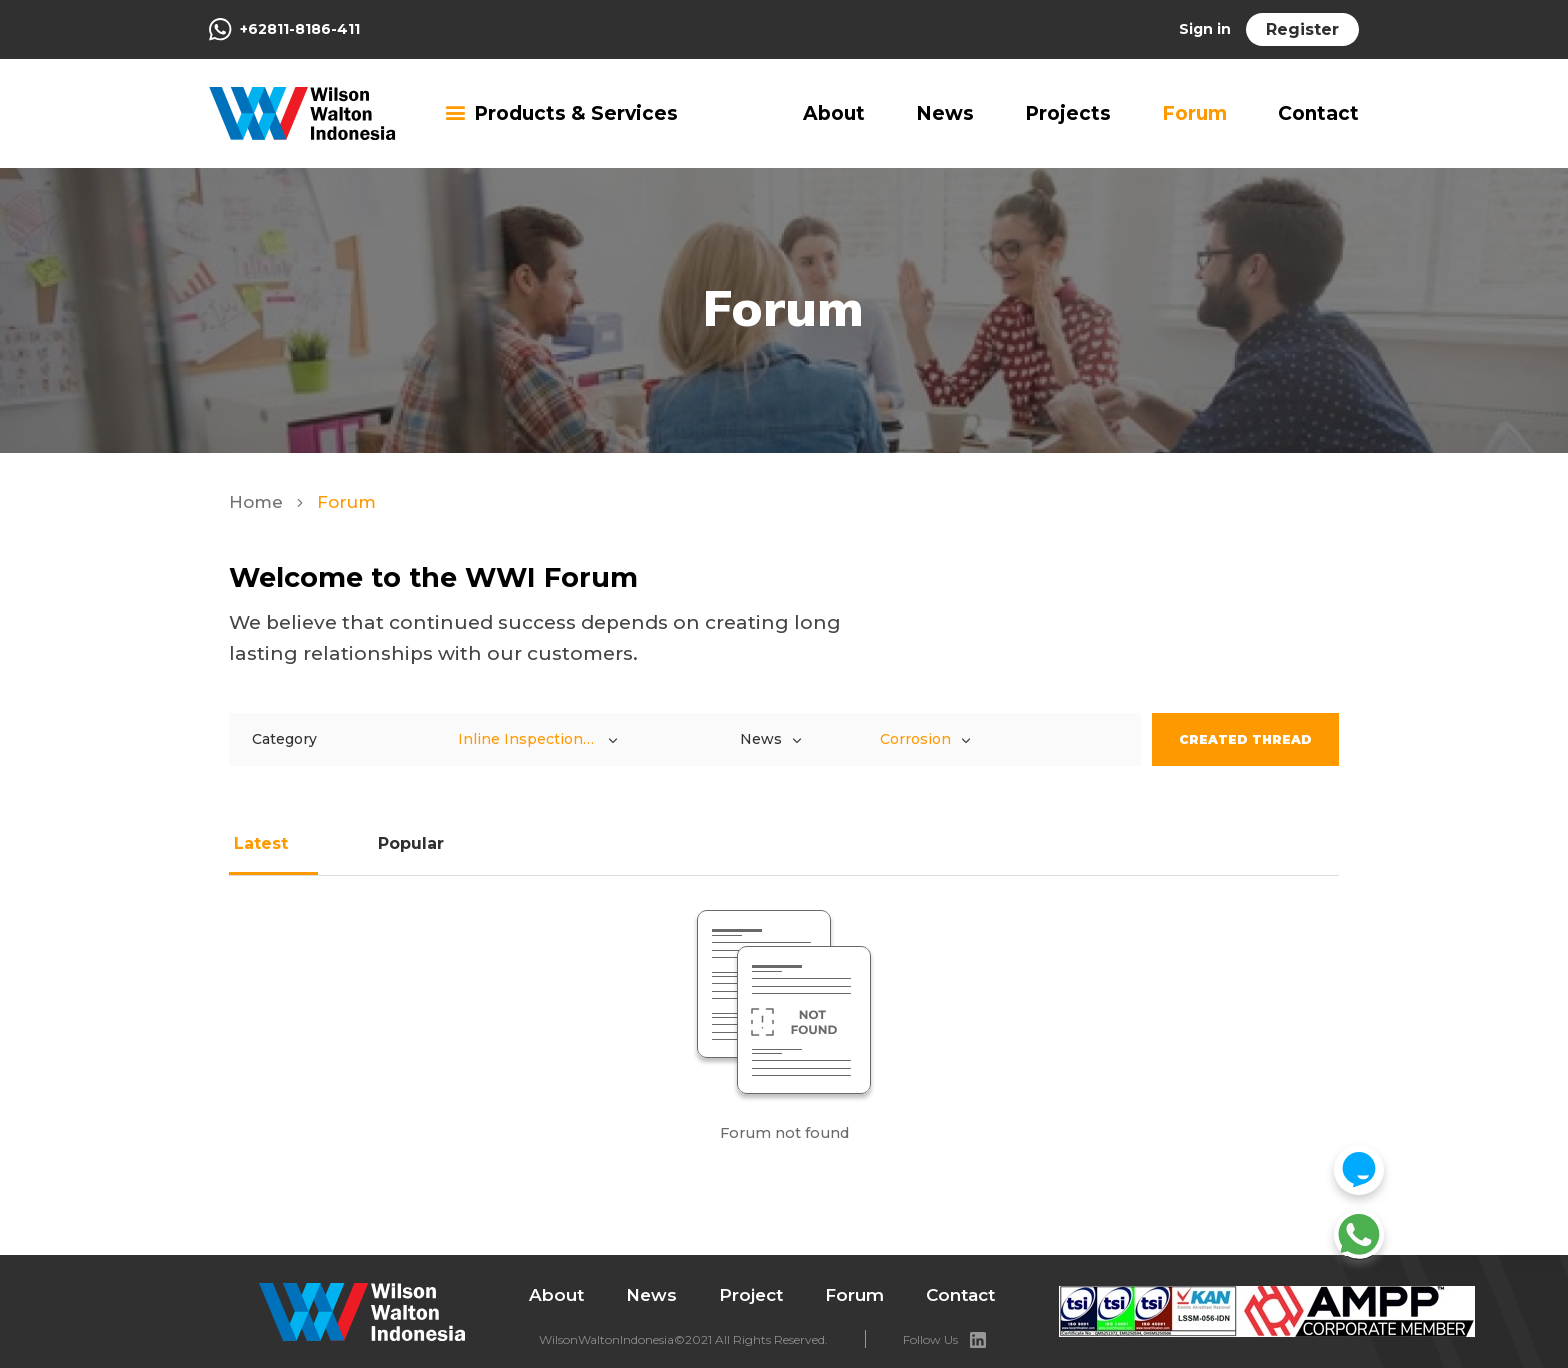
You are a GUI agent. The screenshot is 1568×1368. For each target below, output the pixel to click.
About (834, 113)
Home (258, 502)
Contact (1318, 113)
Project (751, 1295)
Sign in (1205, 29)
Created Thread (1245, 739)
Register (1302, 29)
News (945, 113)
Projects (1068, 113)
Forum (1194, 113)
